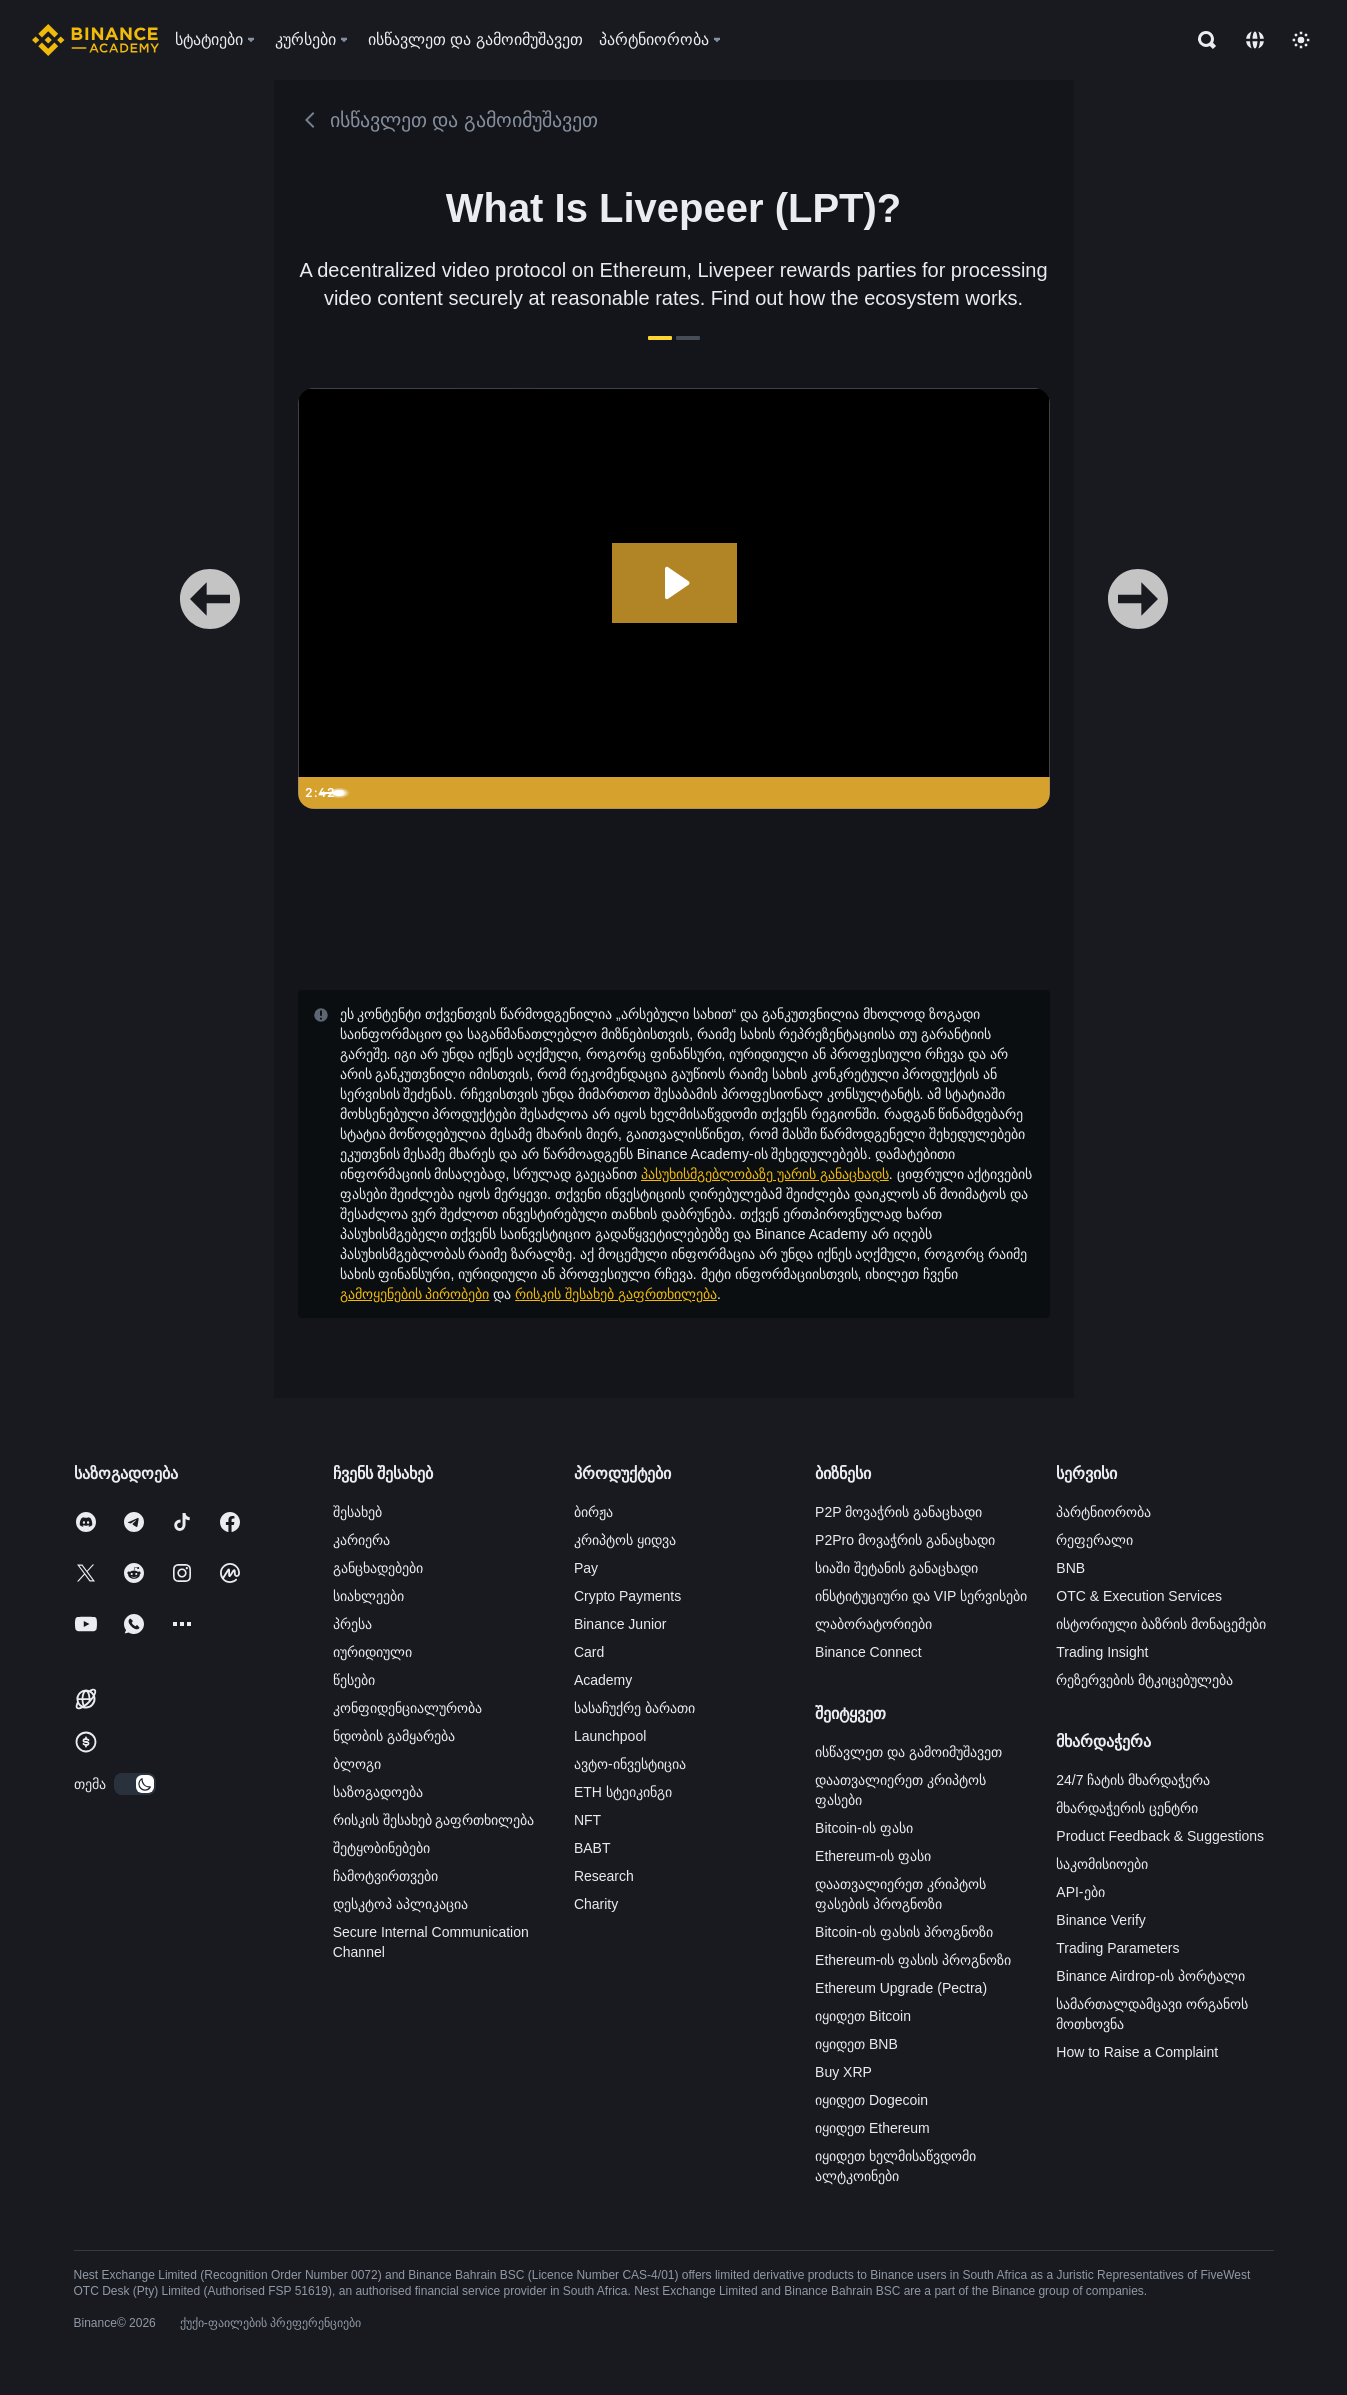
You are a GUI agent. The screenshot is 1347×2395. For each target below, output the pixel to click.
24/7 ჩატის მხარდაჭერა (1133, 1780)
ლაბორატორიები (873, 1624)
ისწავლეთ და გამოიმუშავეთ (908, 1752)
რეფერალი (1094, 1540)
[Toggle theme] (1301, 40)
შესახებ (357, 1512)
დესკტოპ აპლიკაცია (400, 1904)
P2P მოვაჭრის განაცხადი (898, 1512)
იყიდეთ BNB (856, 2044)
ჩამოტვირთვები (385, 1876)
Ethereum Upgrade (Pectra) (901, 1988)
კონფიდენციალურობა (407, 1708)
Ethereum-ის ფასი (873, 1856)
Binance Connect (868, 1652)
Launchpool (610, 1736)
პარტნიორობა (1103, 1512)
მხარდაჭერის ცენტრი (1127, 1808)
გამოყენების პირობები (415, 1294)
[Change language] (1255, 40)
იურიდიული (372, 1652)
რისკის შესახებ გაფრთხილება (616, 1294)
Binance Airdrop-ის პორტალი (1150, 1976)
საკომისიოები (1102, 1864)
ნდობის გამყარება (394, 1736)
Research (604, 1876)
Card (589, 1652)
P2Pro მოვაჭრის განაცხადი (905, 1540)
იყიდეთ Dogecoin (871, 2100)
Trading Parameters (1117, 1948)
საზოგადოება (378, 1792)
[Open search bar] (1201, 40)
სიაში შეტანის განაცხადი (896, 1568)
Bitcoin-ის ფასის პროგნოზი (903, 1932)
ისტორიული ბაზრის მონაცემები (1161, 1624)
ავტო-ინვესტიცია (630, 1764)
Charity (596, 1904)
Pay (586, 1568)
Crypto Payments (627, 1596)
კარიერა (361, 1540)
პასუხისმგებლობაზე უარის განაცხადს (765, 1174)
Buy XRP (843, 2072)
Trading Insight (1102, 1652)
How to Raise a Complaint (1137, 2052)
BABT (592, 1848)
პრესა (352, 1624)
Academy (603, 1680)
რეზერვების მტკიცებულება (1144, 1680)
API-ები (1080, 1892)
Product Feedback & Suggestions (1160, 1836)
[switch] (135, 1784)
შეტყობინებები (381, 1848)
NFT (587, 1820)
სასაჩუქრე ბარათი (634, 1708)
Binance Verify (1101, 1920)
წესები (354, 1680)
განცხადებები (378, 1568)
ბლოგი (357, 1764)
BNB (1070, 1568)
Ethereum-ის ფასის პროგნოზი (913, 1960)
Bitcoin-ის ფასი (864, 1828)
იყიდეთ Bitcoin (863, 2016)
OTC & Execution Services (1139, 1596)
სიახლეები (368, 1596)
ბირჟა (593, 1512)
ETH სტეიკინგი (623, 1792)
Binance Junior (620, 1624)
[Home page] (95, 40)
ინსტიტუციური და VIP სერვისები (921, 1596)
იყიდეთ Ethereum (872, 2128)
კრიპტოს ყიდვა (625, 1540)
